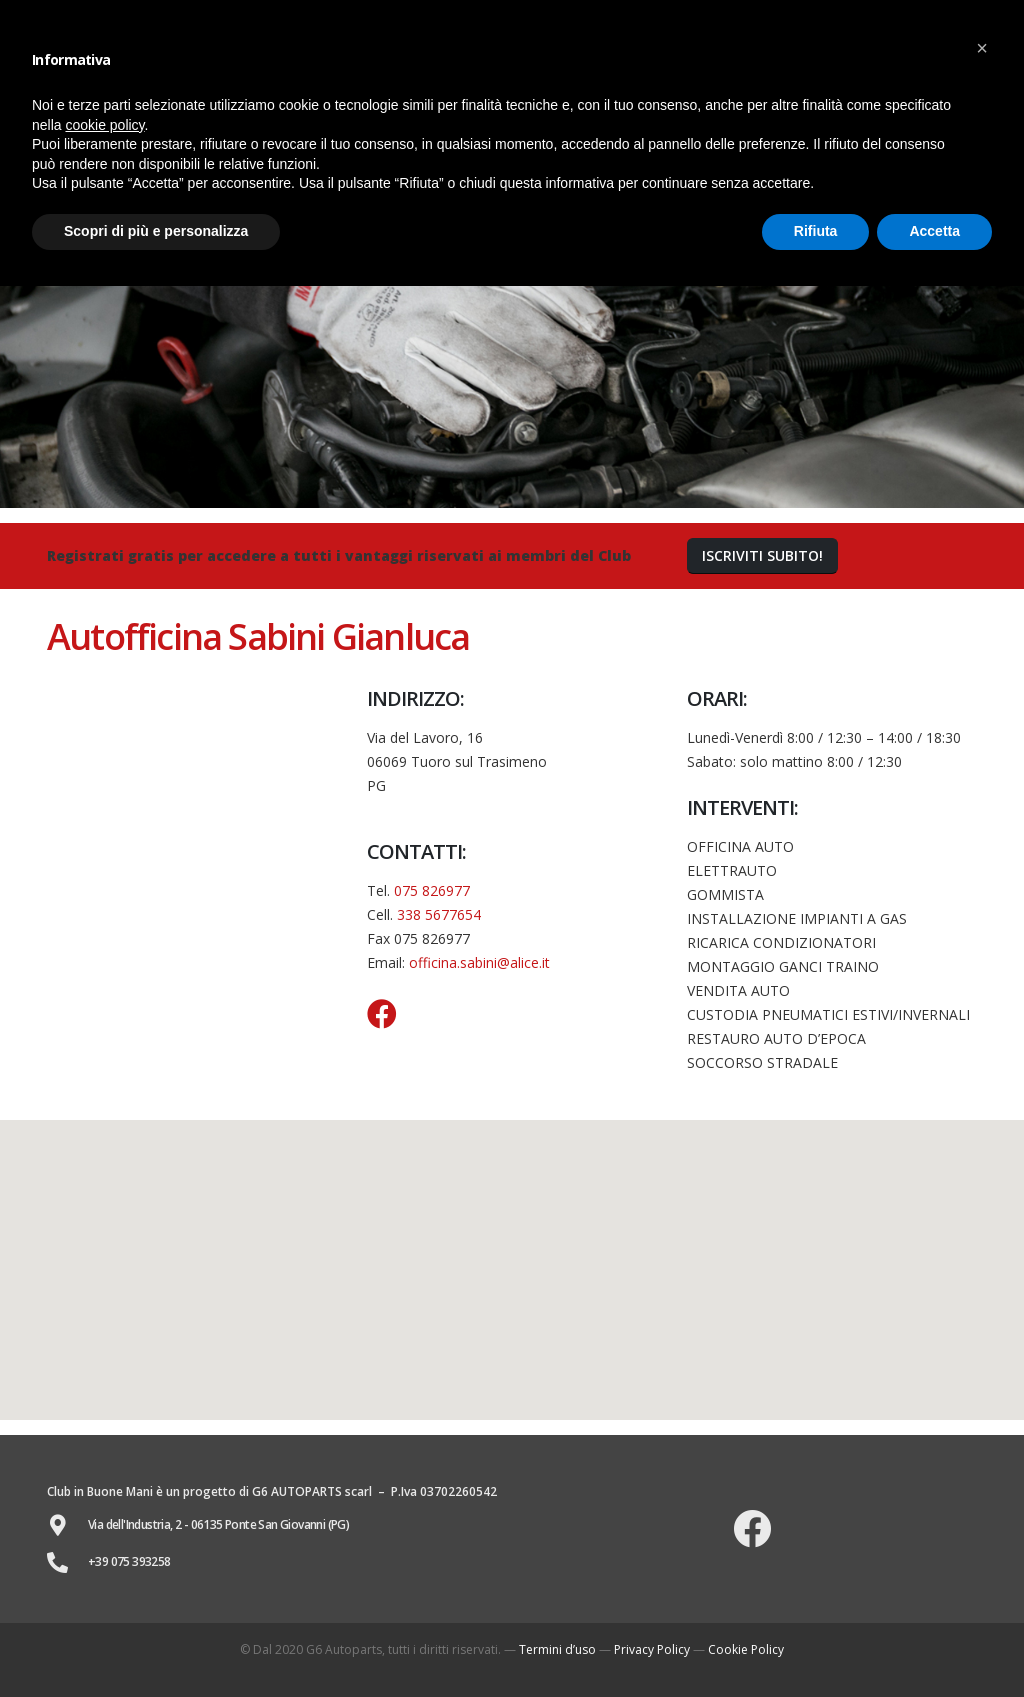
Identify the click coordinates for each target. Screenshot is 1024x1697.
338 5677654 (439, 914)
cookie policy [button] (104, 125)
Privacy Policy (652, 1649)
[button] (762, 556)
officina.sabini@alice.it (479, 962)
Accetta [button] (934, 231)
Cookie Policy (746, 1649)
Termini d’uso (557, 1649)
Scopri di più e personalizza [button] (156, 231)
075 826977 (432, 890)
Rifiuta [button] (816, 231)
